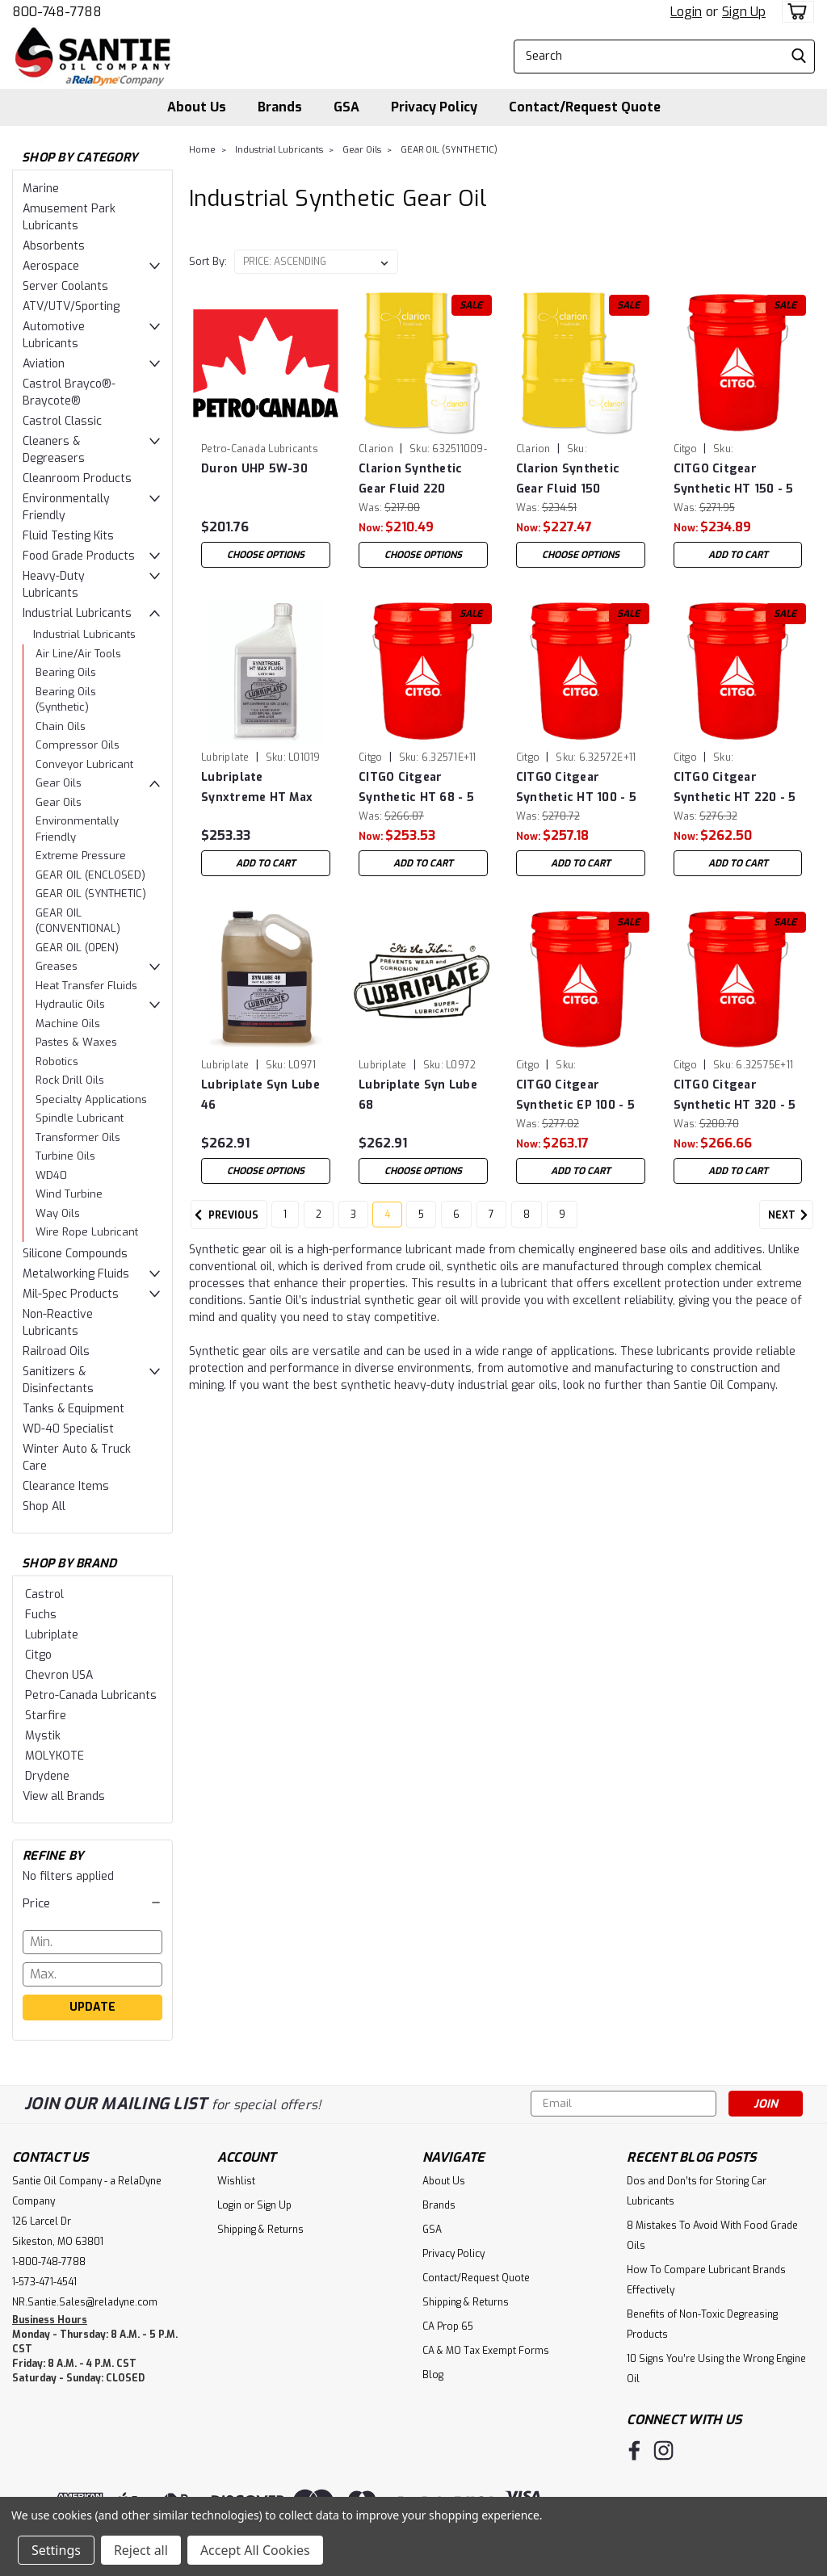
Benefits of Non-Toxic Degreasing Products (702, 2324)
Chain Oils (61, 726)
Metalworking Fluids (76, 1274)
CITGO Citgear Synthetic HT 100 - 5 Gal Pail (576, 788)
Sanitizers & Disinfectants (58, 1380)
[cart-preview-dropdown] (794, 12)
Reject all (141, 2550)
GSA (346, 107)
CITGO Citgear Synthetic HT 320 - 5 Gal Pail (735, 1095)
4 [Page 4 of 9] (387, 1221)
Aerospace (51, 266)
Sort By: (208, 261)
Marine (41, 188)
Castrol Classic (62, 421)
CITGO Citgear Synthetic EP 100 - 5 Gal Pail (575, 1095)
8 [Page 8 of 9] (526, 1221)
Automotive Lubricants (54, 335)
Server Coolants (65, 286)
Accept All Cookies (255, 2550)
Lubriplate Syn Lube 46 (260, 1095)
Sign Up (744, 11)
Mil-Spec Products (71, 1294)
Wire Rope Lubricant (87, 1232)
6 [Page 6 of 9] (456, 1221)
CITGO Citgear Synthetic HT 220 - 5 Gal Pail (735, 788)
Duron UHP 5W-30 (254, 468)
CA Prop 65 (447, 2326)
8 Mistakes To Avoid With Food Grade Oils (712, 2235)
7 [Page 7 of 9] (491, 1221)
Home (202, 150)
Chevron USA (59, 1675)
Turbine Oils (65, 1156)
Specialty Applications (91, 1099)
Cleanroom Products (77, 478)
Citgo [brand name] (685, 449)
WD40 (51, 1175)
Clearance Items (66, 1486)
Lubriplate (51, 1635)
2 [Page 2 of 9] (318, 1221)
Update (92, 2007)
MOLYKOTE (54, 1756)
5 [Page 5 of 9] (421, 1221)
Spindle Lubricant (80, 1118)
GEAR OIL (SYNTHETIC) (91, 893)
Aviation (44, 363)
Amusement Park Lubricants (69, 217)
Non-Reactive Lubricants (58, 1323)
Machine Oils (68, 1023)
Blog (432, 2374)
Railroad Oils (56, 1351)
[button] (92, 1903)
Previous (224, 1223)
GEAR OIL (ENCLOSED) (90, 875)
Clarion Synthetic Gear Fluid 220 (410, 479)
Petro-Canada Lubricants (91, 1695)
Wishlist (236, 2181)
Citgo (38, 1655)
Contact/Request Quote (585, 107)
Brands (280, 107)
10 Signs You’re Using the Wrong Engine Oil (716, 2368)
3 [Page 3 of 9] (353, 1221)
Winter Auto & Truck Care (77, 1457)
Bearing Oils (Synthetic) (66, 700)
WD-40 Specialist (68, 1429)
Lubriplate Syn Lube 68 (418, 1095)
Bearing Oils (66, 672)
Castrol (44, 1594)
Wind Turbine (69, 1194)
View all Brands (64, 1796)
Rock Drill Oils (70, 1080)
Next (790, 1223)
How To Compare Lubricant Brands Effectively (706, 2280)
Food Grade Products (79, 556)
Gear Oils (59, 783)
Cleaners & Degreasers (54, 450)
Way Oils (58, 1213)
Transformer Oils (78, 1137)
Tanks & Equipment (73, 1408)
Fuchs (41, 1614)
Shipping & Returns (260, 2229)
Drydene (47, 1776)
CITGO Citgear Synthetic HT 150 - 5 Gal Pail (734, 479)
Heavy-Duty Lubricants (54, 584)
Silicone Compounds (75, 1253)
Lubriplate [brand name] (225, 757)
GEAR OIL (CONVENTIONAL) (78, 921)
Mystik (43, 1735)
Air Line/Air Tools (78, 654)
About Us (196, 107)
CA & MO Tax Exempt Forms (485, 2350)
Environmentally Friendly (66, 507)
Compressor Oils (78, 745)
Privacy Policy (434, 107)
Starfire (45, 1715)
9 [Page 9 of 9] (562, 1221)
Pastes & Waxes (76, 1042)
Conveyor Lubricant (84, 764)
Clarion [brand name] (376, 449)
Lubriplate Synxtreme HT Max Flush (257, 788)
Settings (56, 2550)
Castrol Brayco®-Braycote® (69, 392)
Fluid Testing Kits (68, 535)
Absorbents (54, 246)
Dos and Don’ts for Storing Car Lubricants (696, 2191)
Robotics (57, 1061)
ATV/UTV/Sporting (71, 306)
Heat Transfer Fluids (86, 985)
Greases (57, 966)
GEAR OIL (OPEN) (77, 947)
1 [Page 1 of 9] (285, 1221)
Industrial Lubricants (77, 613)
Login (686, 11)
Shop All (44, 1506)
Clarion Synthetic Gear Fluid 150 (567, 479)
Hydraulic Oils (70, 1004)
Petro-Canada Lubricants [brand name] (259, 449)
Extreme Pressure (81, 855)
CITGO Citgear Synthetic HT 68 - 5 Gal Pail (416, 788)
